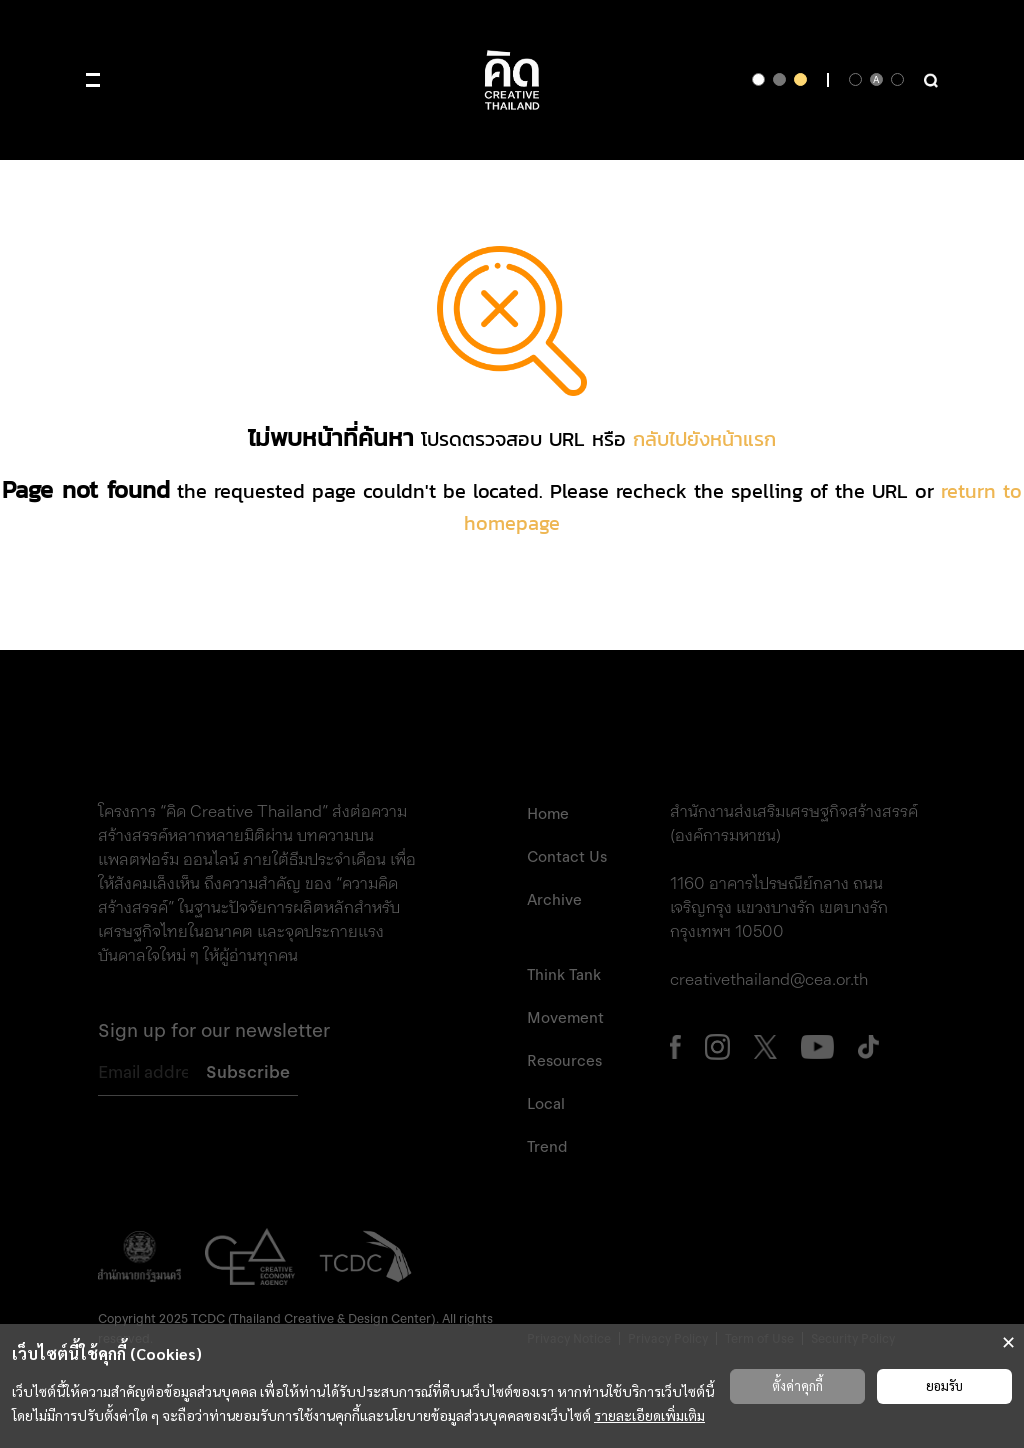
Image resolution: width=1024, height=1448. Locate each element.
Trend (547, 1147)
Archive (554, 900)
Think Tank (564, 975)
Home (548, 814)
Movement (565, 1018)
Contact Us (567, 857)
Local (546, 1104)
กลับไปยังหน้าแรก (704, 439)
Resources (564, 1061)
